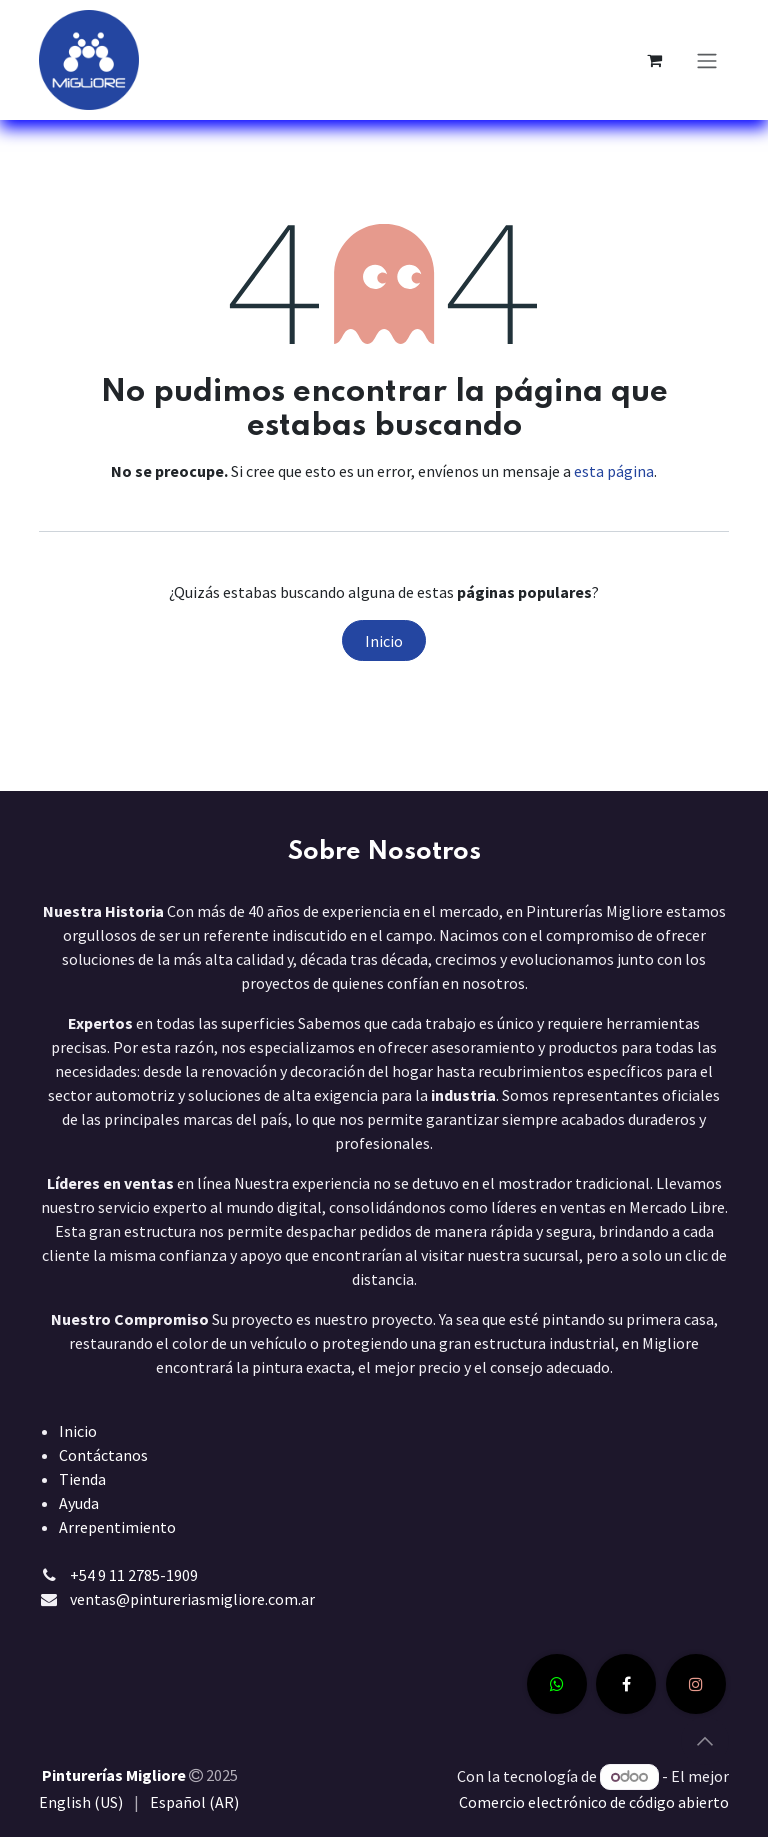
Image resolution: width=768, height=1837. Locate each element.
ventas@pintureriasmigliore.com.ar (192, 1599)
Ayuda (79, 1503)
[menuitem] (81, 1802)
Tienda (82, 1479)
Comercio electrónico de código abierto (594, 1802)
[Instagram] (696, 1684)
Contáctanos (103, 1455)
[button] (705, 1741)
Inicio (384, 641)
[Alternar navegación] (707, 60)
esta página (614, 471)
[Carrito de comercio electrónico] (654, 60)
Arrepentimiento (117, 1527)
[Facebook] (626, 1684)
